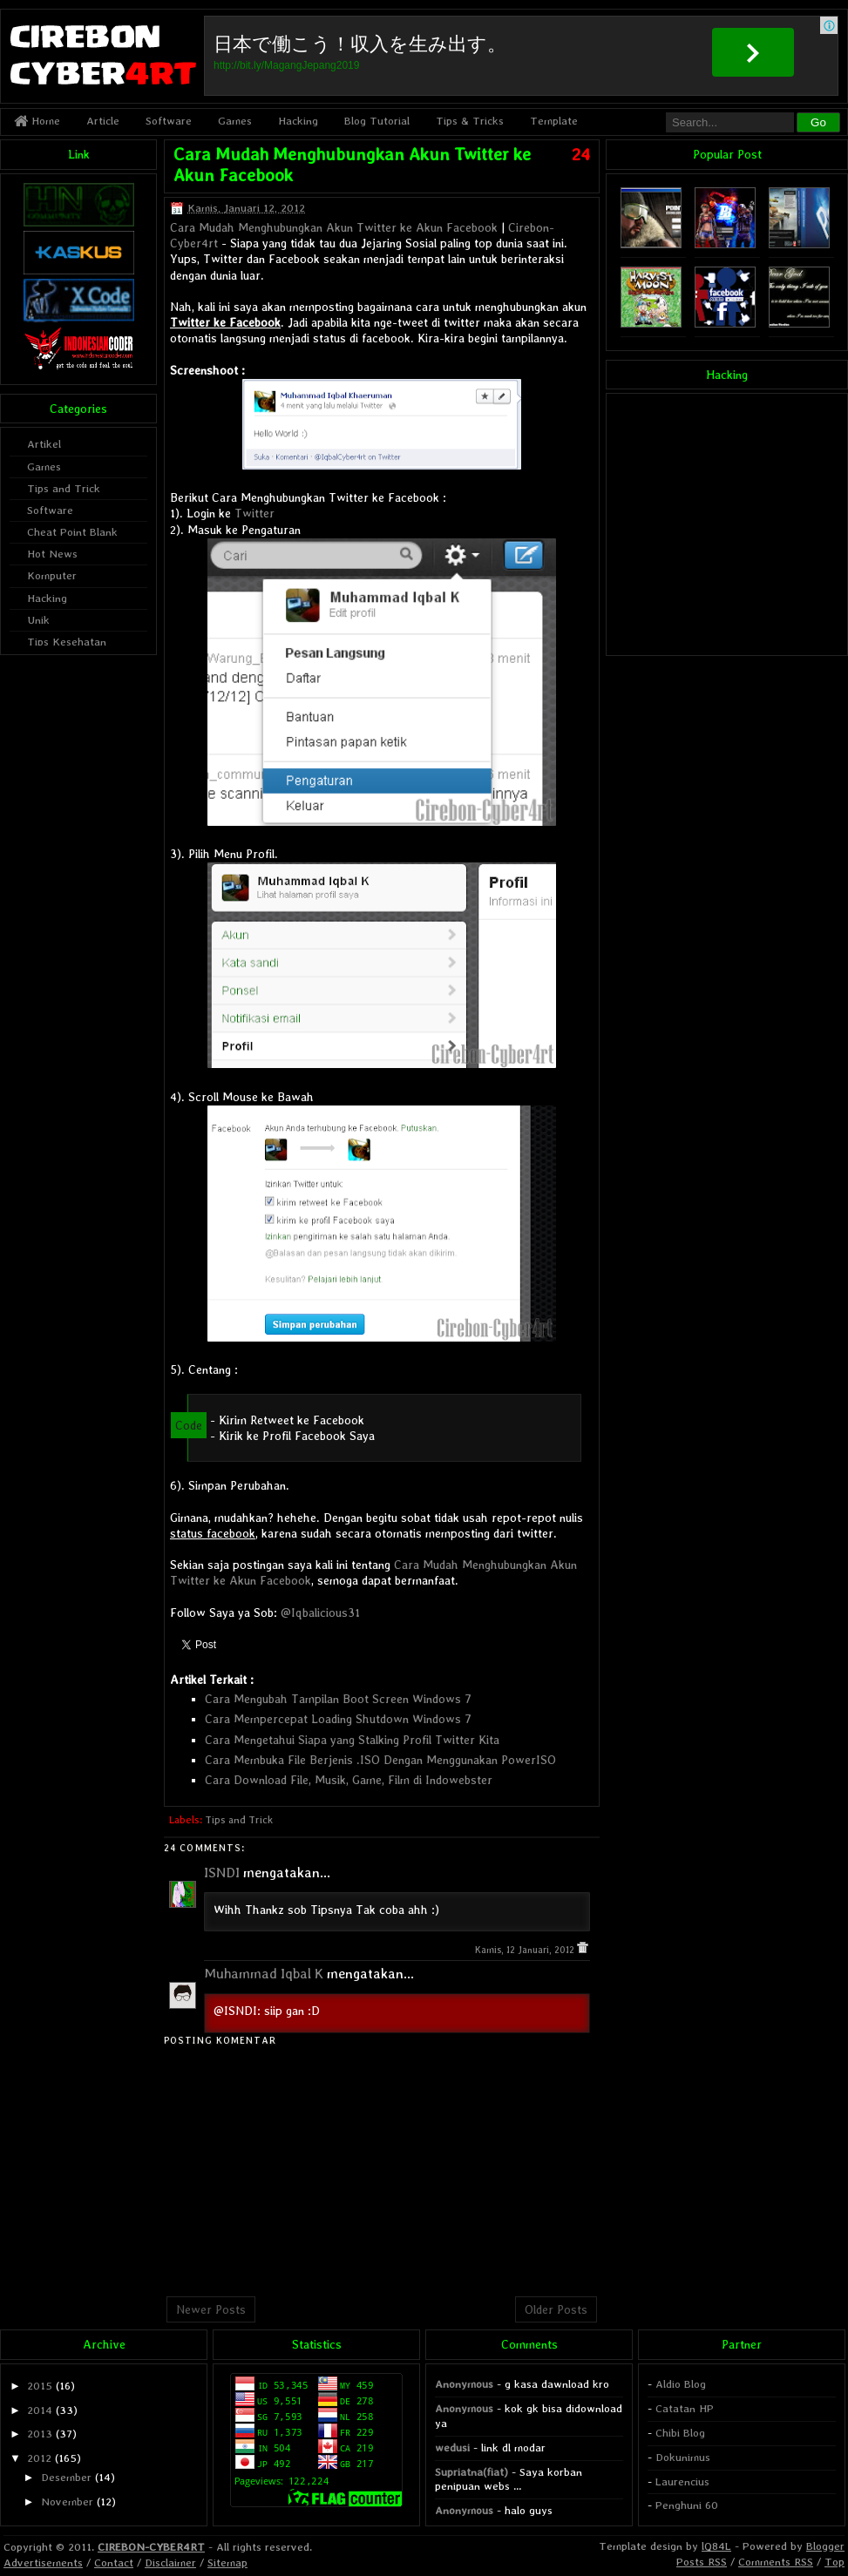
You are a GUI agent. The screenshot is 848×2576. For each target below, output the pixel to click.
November (67, 2501)
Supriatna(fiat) (471, 2471)
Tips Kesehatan (66, 641)
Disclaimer (170, 2562)
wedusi (452, 2447)
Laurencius (682, 2481)
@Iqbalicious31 (320, 1612)
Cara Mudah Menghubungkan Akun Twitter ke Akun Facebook (334, 227)
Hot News (52, 553)
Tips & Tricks (470, 120)
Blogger (825, 2545)
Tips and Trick (239, 1820)
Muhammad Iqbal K (263, 1973)
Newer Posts (211, 2309)
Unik (38, 619)
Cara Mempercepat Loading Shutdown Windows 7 (338, 1719)
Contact (113, 2562)
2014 (39, 2410)
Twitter (254, 513)
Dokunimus (682, 2457)
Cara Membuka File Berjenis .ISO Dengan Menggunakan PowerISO (380, 1760)
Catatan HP (684, 2408)
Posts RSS (701, 2561)
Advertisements (43, 2562)
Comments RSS (775, 2561)
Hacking (298, 120)
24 (581, 154)
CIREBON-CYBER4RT (151, 2546)
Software (169, 120)
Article (102, 120)
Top (834, 2561)
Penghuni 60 (686, 2505)
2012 (39, 2457)
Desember (66, 2477)
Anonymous (464, 2383)
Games (235, 120)
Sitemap (227, 2562)
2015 (39, 2385)
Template (554, 120)
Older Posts (556, 2309)
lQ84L (716, 2545)
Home (37, 120)
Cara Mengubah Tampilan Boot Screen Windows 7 (338, 1699)
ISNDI (222, 1872)
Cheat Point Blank (72, 531)
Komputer (52, 575)
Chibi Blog (680, 2432)
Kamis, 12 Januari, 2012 (526, 1950)
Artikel (44, 443)
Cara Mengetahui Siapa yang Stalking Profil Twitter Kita (352, 1740)
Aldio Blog (680, 2383)
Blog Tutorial (377, 120)
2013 (39, 2433)
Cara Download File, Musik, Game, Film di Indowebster (348, 1780)
